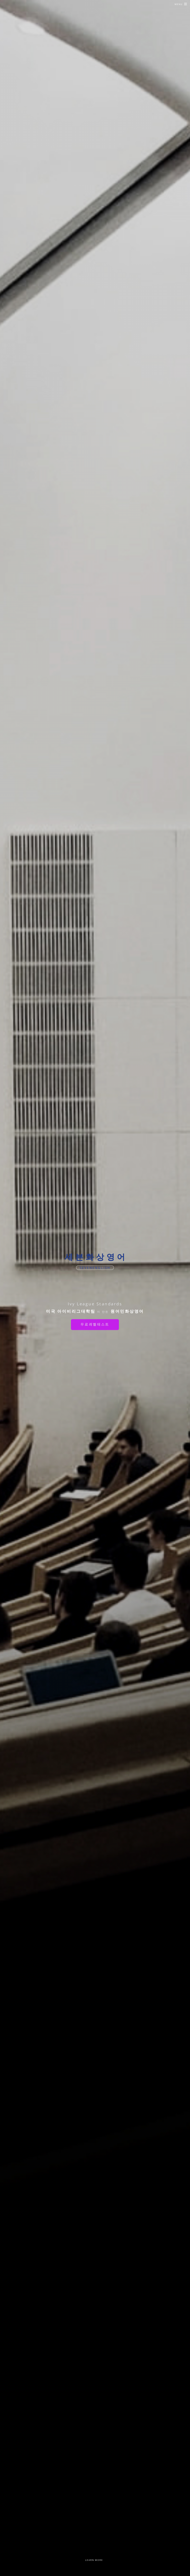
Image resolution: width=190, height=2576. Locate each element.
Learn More (94, 2559)
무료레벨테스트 (95, 1324)
